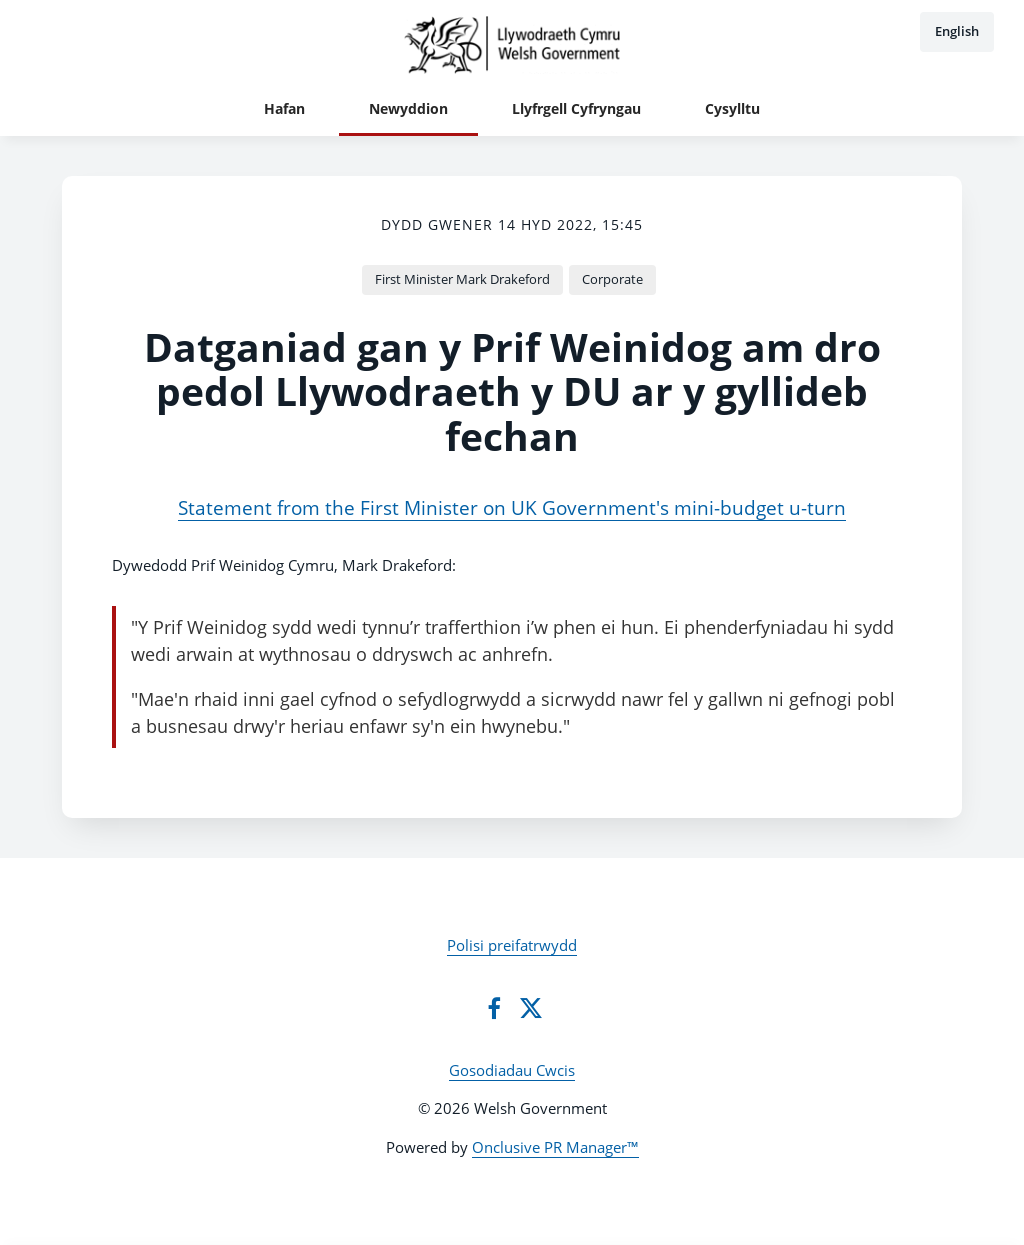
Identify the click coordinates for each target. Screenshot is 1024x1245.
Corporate (612, 279)
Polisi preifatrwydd (512, 945)
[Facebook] (494, 1008)
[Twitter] (531, 1008)
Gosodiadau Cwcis (512, 1070)
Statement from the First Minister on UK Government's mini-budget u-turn (512, 507)
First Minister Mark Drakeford (462, 279)
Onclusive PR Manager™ (555, 1147)
